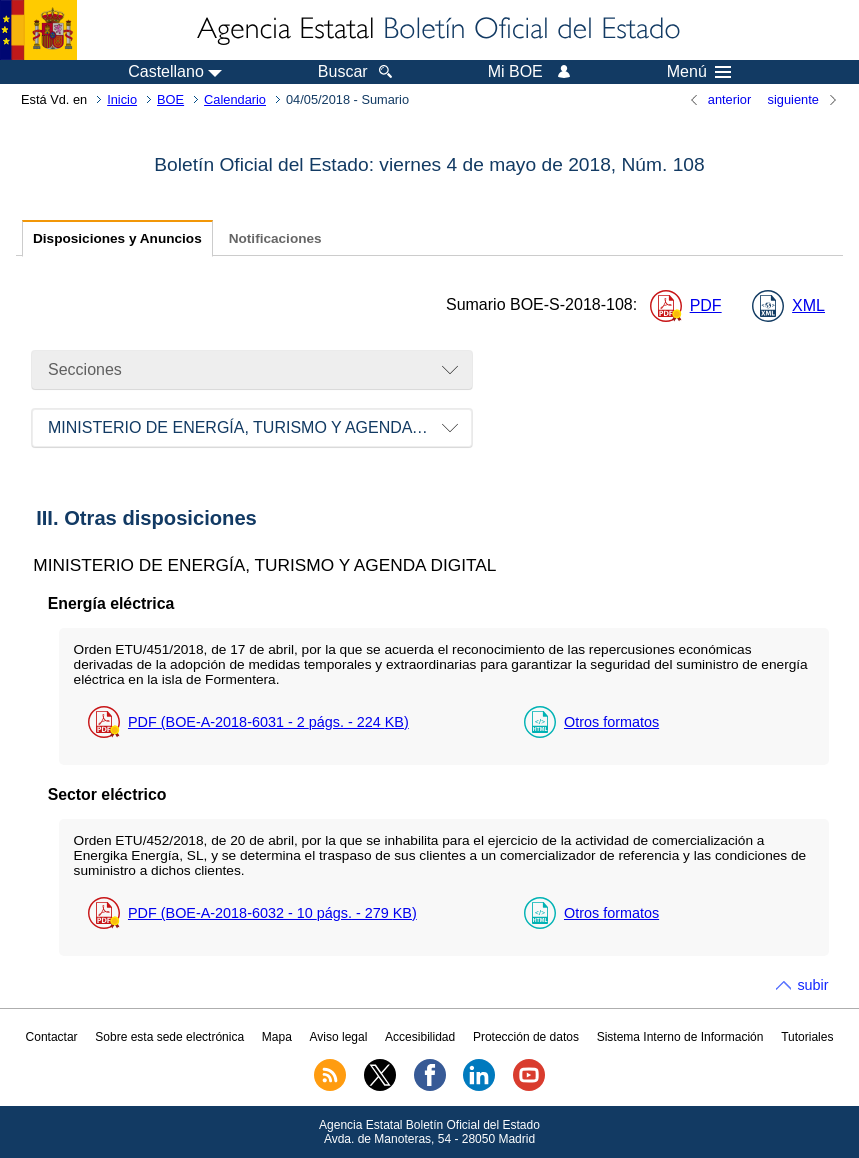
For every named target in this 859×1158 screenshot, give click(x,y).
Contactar (52, 1037)
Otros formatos (611, 722)
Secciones (85, 369)
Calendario (235, 99)
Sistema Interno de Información (680, 1037)
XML (808, 305)
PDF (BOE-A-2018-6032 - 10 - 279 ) (272, 913)
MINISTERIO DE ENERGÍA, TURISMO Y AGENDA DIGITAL (260, 427)
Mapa (277, 1037)
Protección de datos (526, 1037)
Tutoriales (807, 1037)
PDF (706, 305)
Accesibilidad (420, 1037)
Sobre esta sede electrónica (169, 1037)
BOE (170, 99)
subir (812, 985)
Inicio (122, 99)
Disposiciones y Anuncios (117, 238)
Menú (699, 72)
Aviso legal (339, 1037)
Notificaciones (275, 238)
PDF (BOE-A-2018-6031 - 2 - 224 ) (268, 722)
